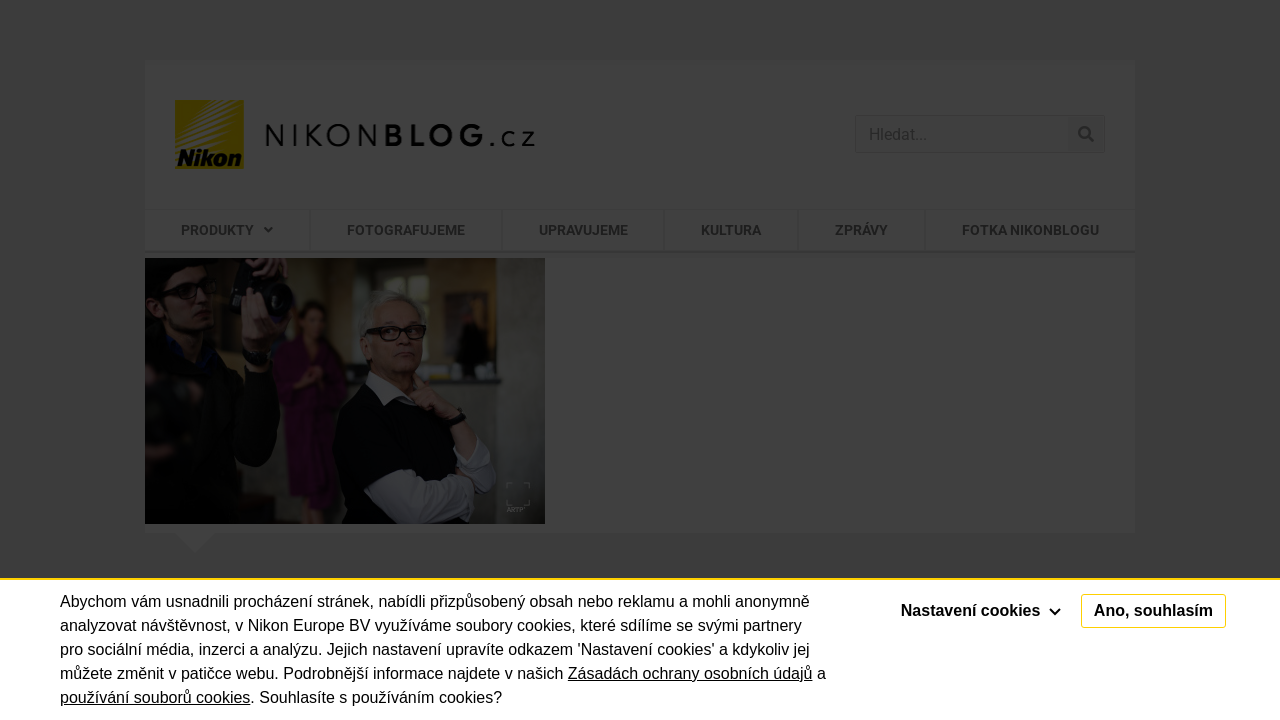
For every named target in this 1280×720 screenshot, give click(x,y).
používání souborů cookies (155, 697)
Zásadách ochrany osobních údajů (690, 673)
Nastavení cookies (981, 610)
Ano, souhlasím (1153, 610)
